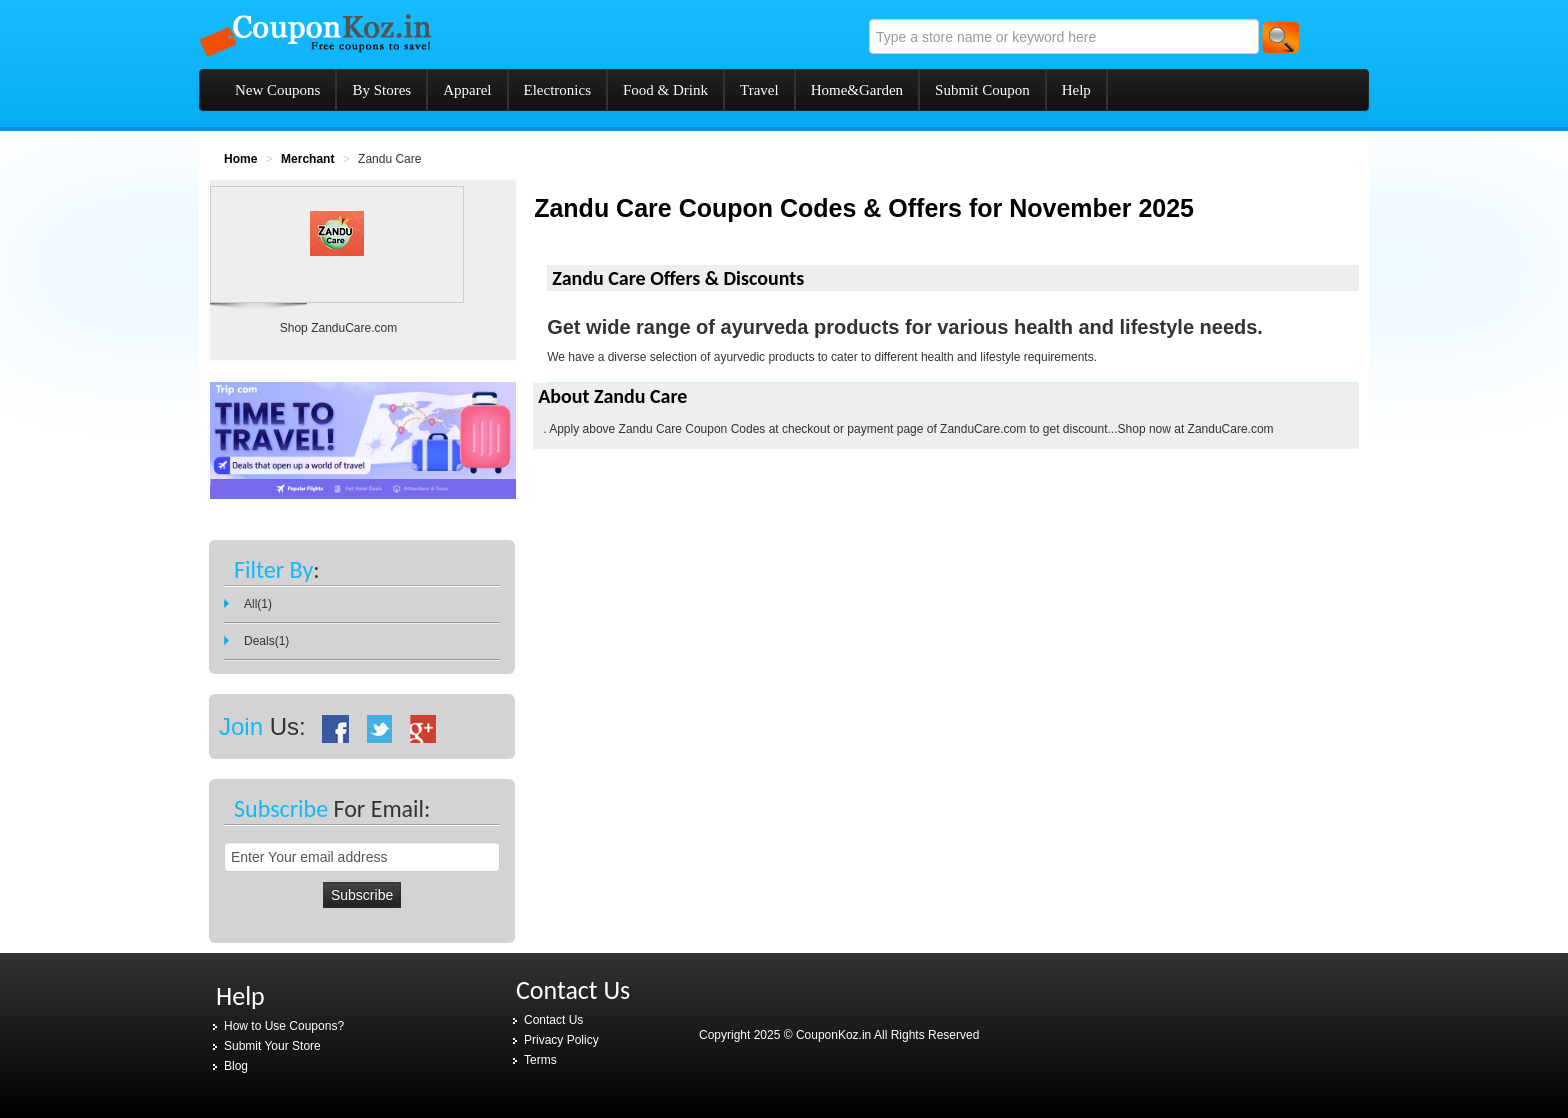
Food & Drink (665, 90)
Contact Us (553, 1020)
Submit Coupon (982, 90)
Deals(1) (266, 641)
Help (1076, 90)
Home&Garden (857, 90)
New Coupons (277, 90)
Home (240, 159)
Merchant (307, 159)
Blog (236, 1066)
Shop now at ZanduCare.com (1196, 429)
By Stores (381, 90)
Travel (759, 90)
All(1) (258, 604)
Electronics (557, 90)
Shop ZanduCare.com (338, 328)
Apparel (467, 90)
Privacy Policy (561, 1040)
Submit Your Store (272, 1046)
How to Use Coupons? (284, 1026)
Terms (540, 1060)
